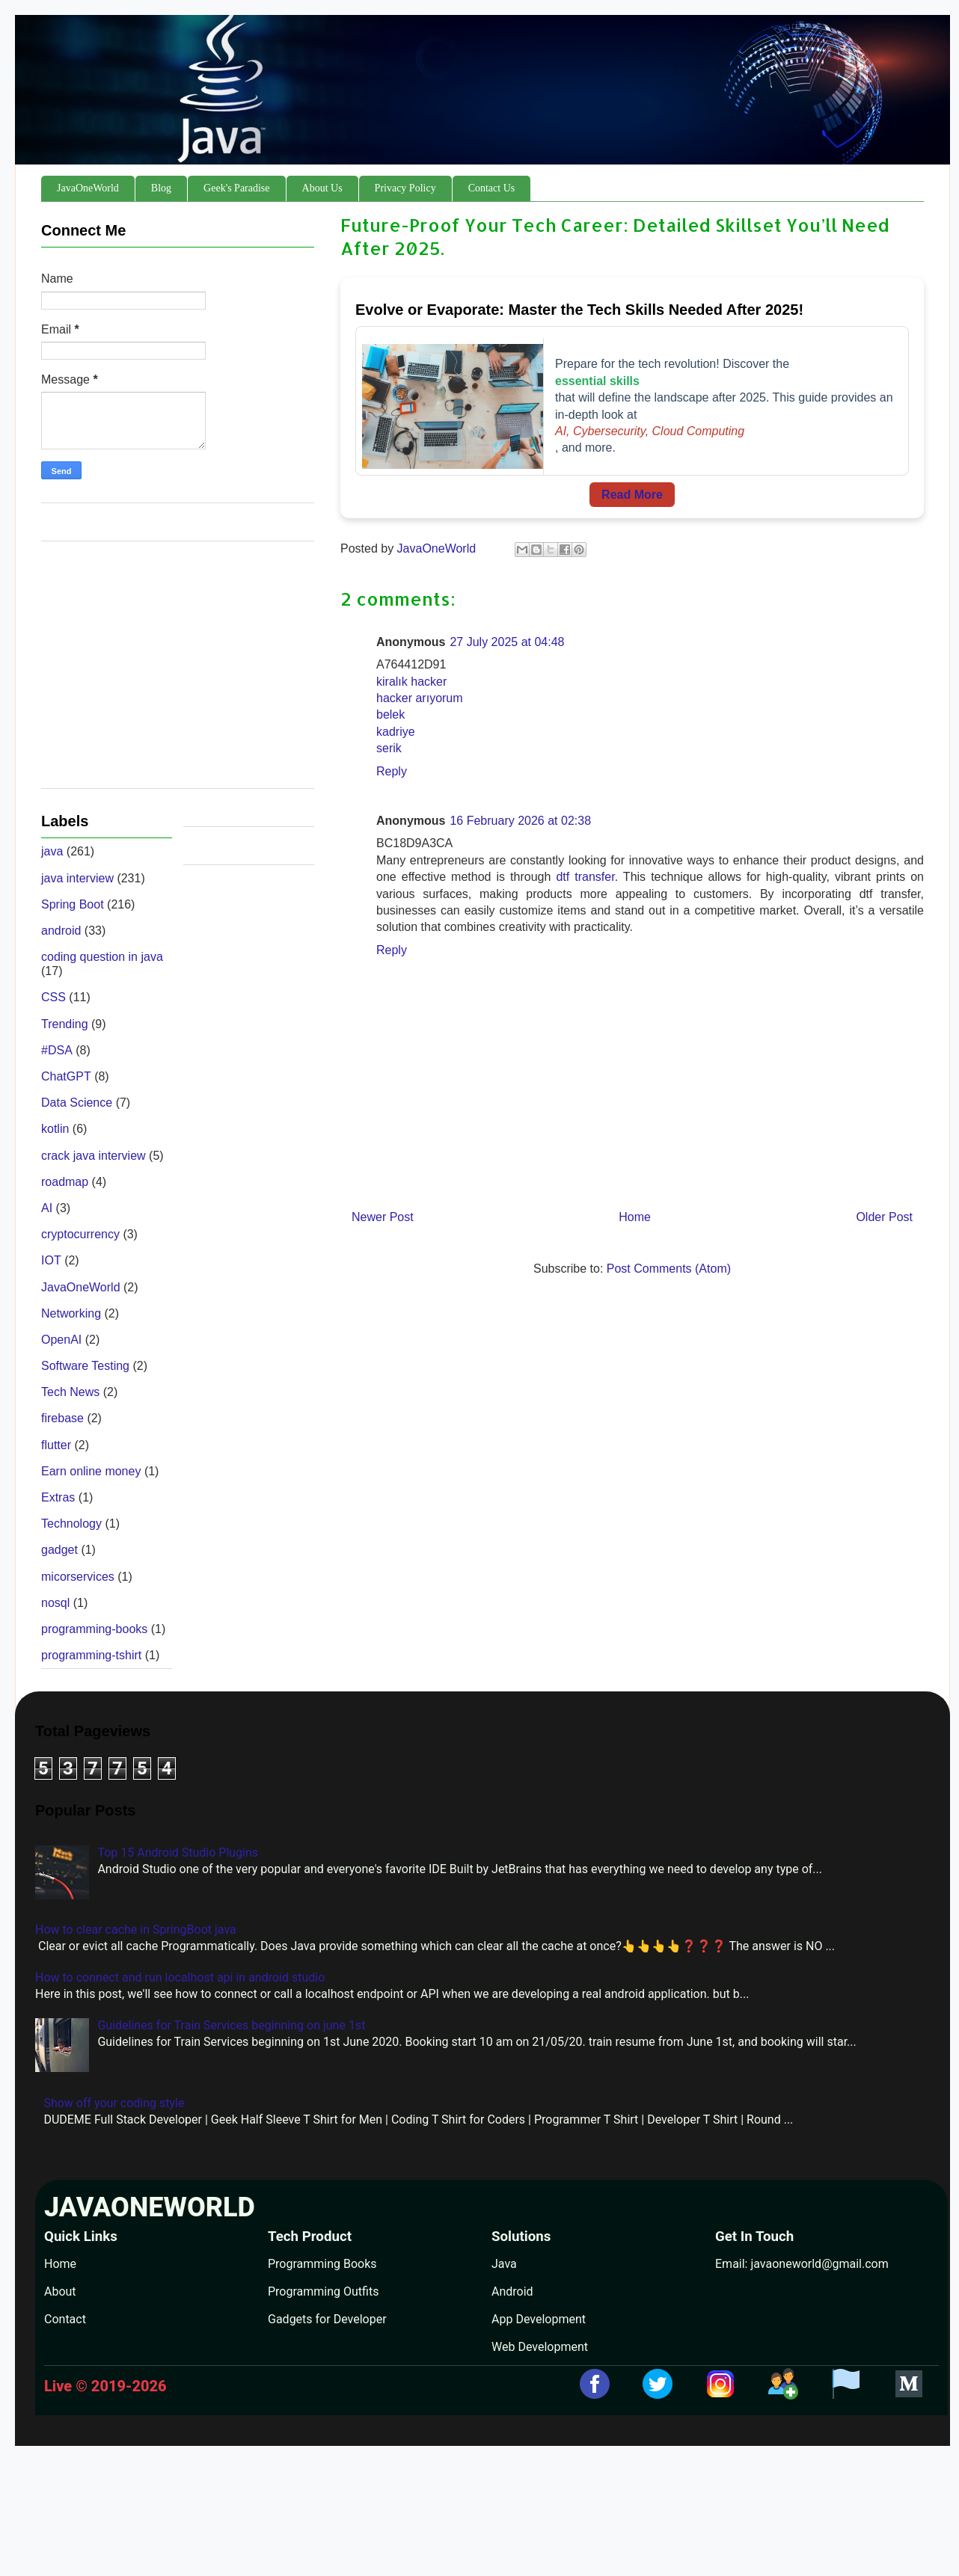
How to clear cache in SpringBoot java (135, 1929)
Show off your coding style (113, 2103)
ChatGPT (66, 1076)
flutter (56, 1445)
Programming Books (322, 2264)
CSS (53, 997)
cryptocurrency (80, 1234)
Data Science (76, 1102)
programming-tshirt (91, 1655)
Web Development (539, 2347)
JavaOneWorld (88, 188)
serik (389, 748)
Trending (64, 1024)
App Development (538, 2319)
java (52, 851)
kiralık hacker (411, 681)
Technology (71, 1523)
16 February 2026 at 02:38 (520, 820)
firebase (62, 1418)
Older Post (884, 1217)
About (60, 2291)
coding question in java (102, 956)
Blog (161, 188)
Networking (71, 1313)
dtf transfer (585, 876)
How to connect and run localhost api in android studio (180, 1977)
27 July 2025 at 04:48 (507, 642)
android (61, 930)
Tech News (70, 1392)
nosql (55, 1602)
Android (512, 2291)
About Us (322, 188)
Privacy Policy (405, 188)
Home (635, 1217)
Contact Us (491, 188)
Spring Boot (72, 904)
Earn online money (91, 1471)
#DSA (57, 1050)
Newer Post (383, 1217)
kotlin (55, 1128)
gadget (59, 1549)
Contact (65, 2319)
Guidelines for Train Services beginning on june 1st (231, 2025)
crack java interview (93, 1155)
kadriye (395, 731)
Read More (632, 494)
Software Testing (85, 1365)
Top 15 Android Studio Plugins (177, 1852)
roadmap (64, 1181)
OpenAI (61, 1339)
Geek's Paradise (236, 188)
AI (46, 1208)
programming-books (94, 1629)
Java (504, 2264)
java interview (77, 878)
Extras (58, 1497)
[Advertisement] (177, 672)
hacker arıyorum (419, 698)
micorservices (77, 1576)
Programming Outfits (323, 2291)
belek (390, 714)
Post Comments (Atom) (669, 1268)
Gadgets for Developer (327, 2319)
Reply (391, 771)
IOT (51, 1260)
